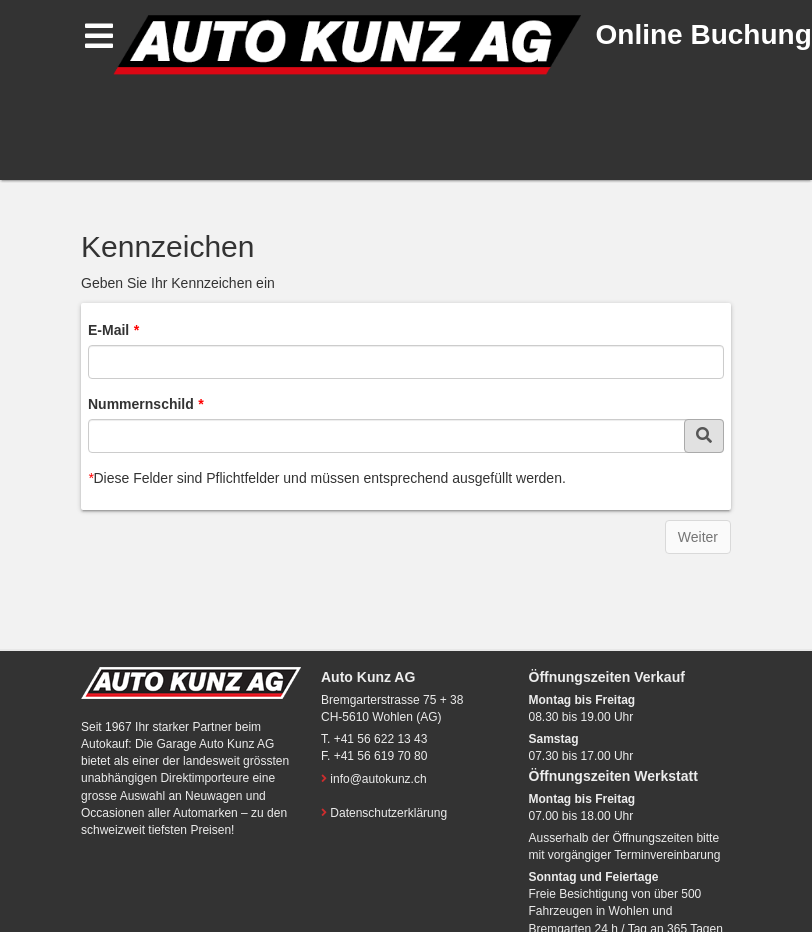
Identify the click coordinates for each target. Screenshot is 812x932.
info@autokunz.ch (378, 779)
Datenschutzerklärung (388, 813)
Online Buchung (704, 34)
